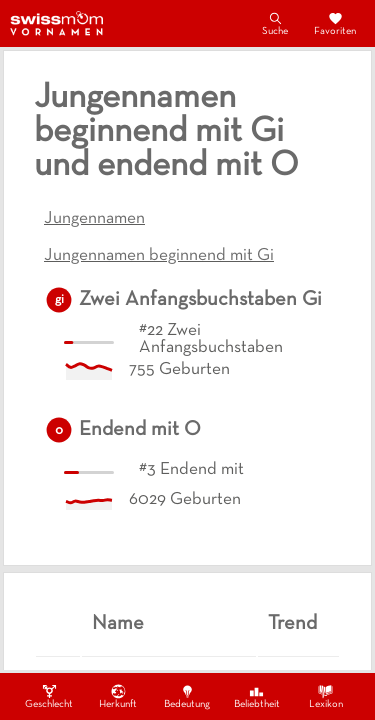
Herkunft (118, 696)
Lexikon (326, 696)
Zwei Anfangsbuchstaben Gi (200, 300)
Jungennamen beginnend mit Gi (159, 256)
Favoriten (335, 23)
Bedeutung (187, 696)
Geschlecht (49, 696)
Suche (275, 23)
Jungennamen (94, 219)
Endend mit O (140, 430)
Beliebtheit (257, 696)
